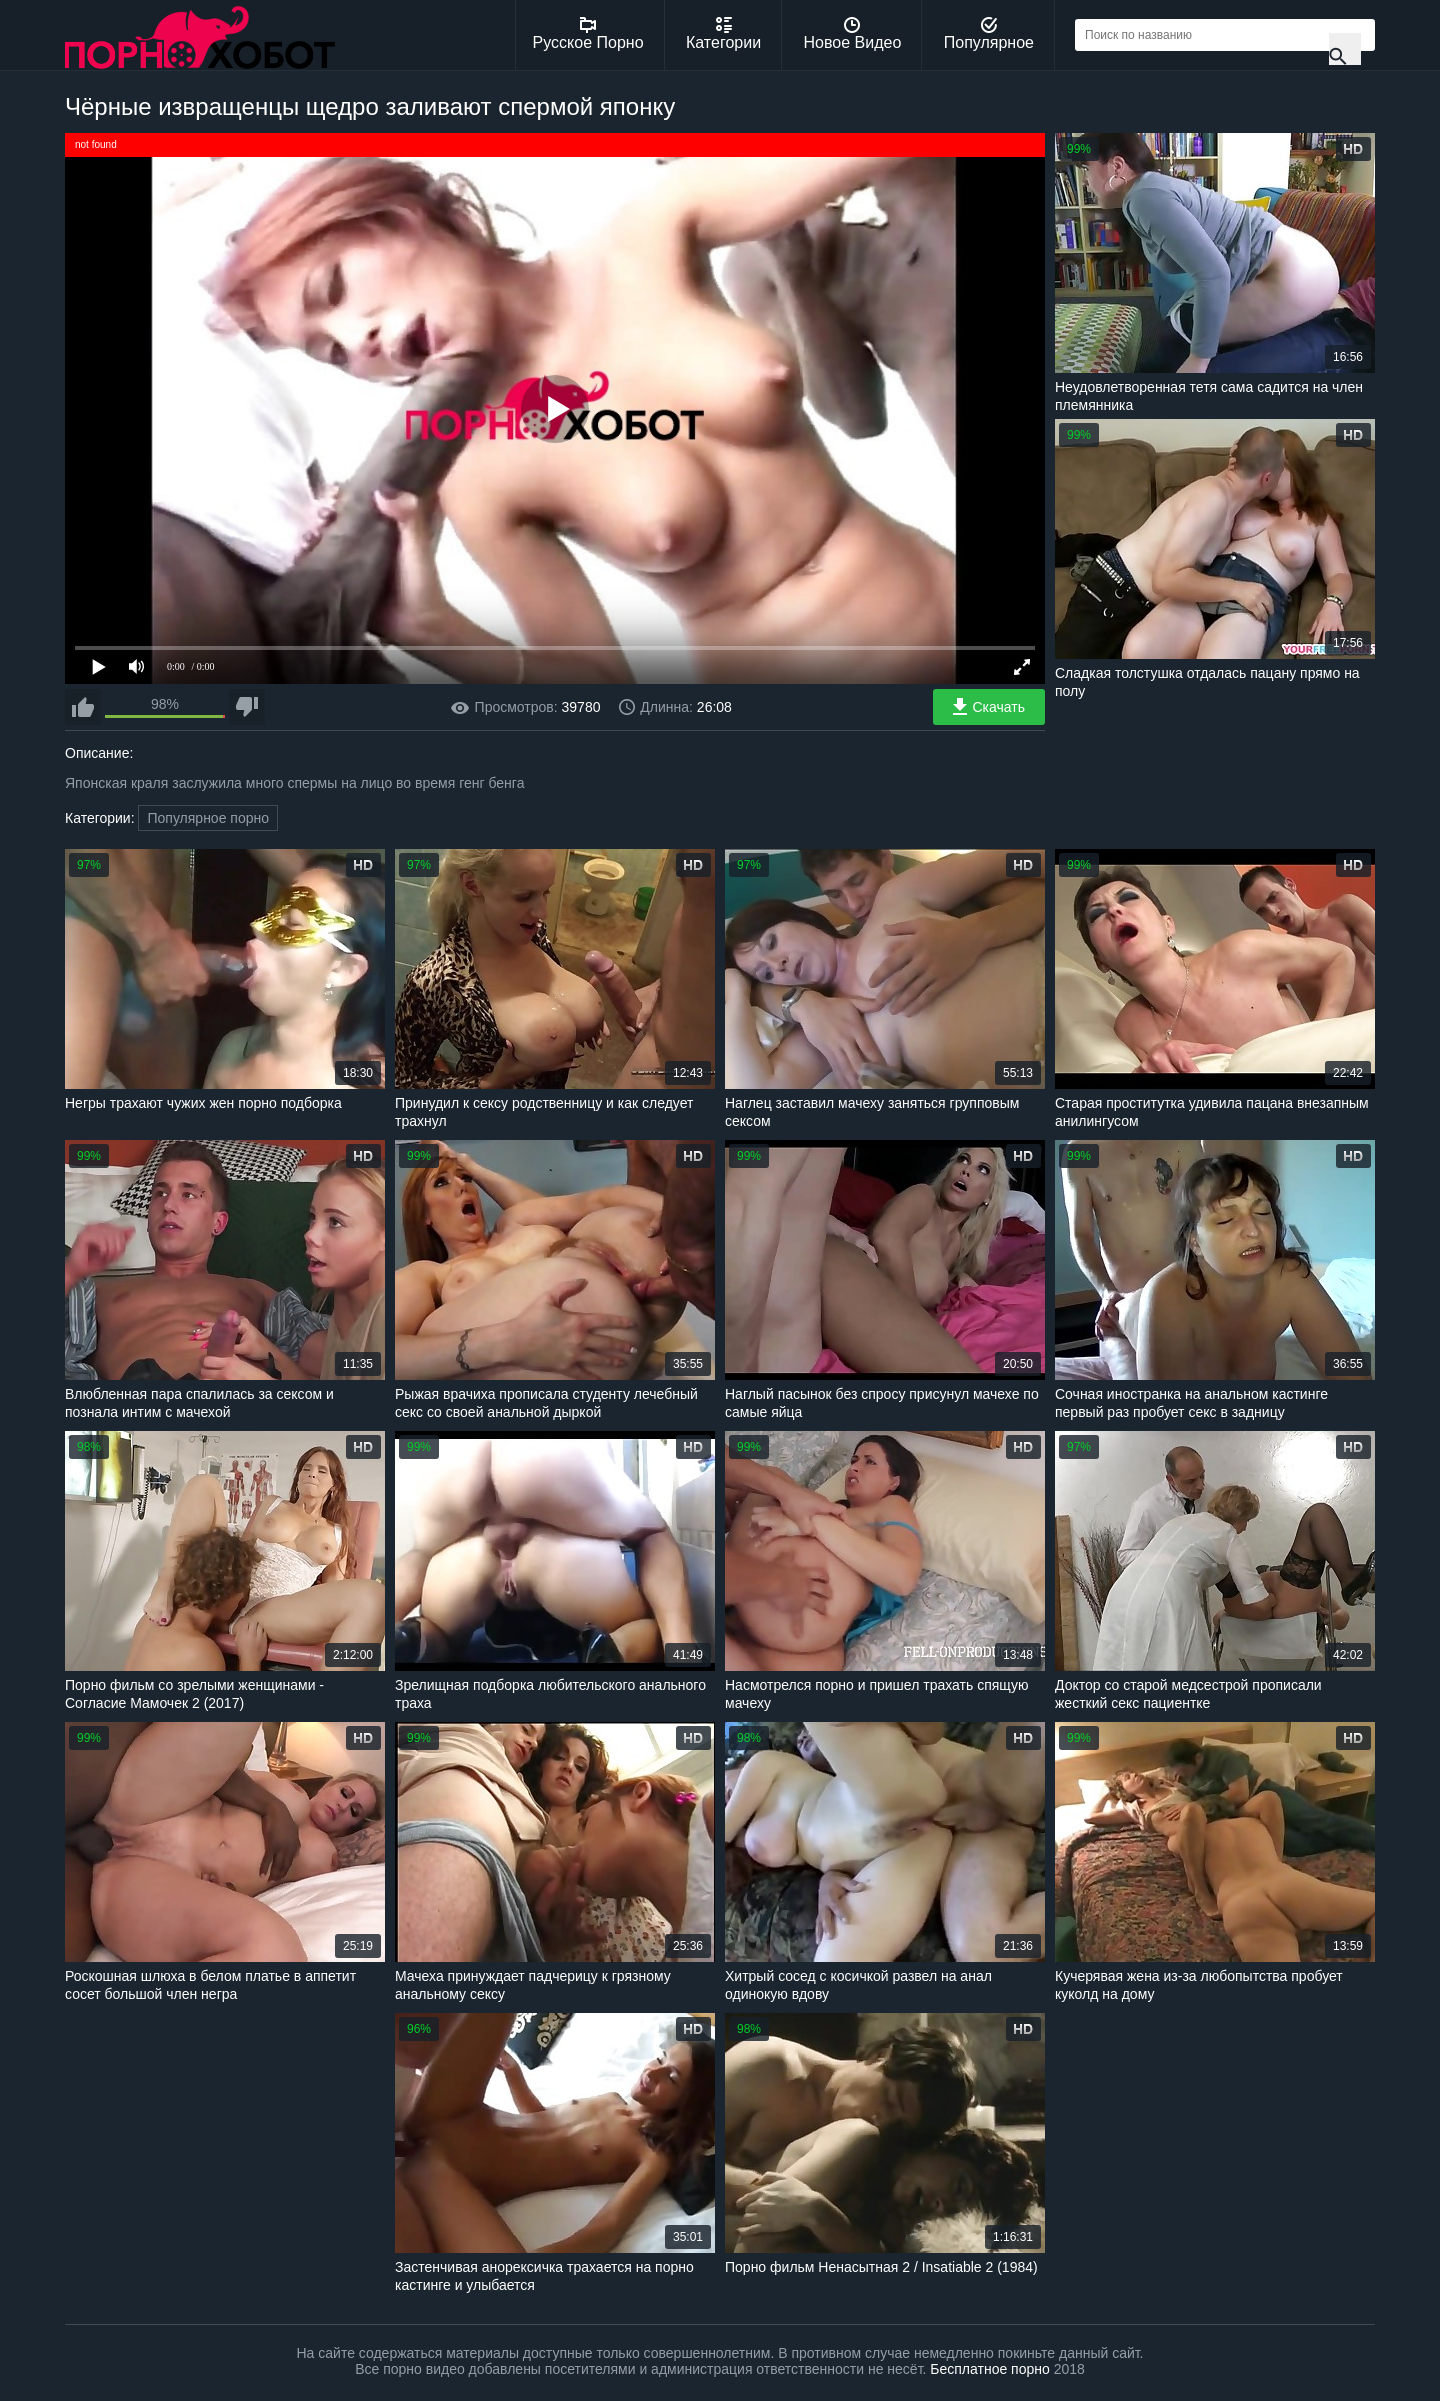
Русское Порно (588, 34)
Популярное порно (208, 818)
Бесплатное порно (989, 2369)
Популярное (989, 34)
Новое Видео (853, 34)
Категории (723, 34)
